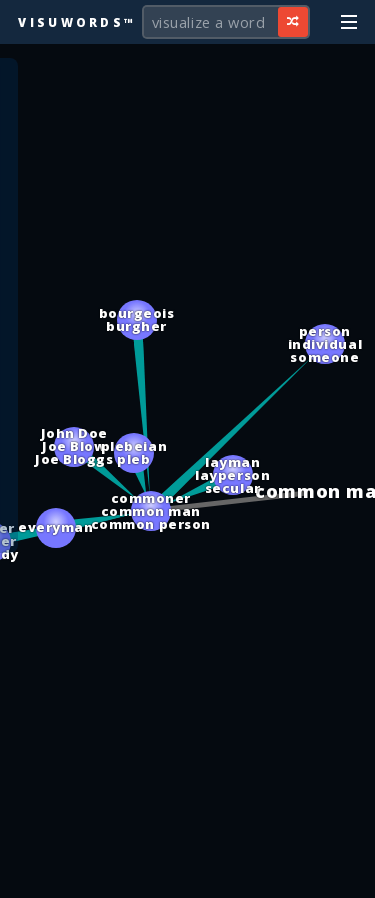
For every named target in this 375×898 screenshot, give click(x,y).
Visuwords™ (77, 22)
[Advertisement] (188, 873)
